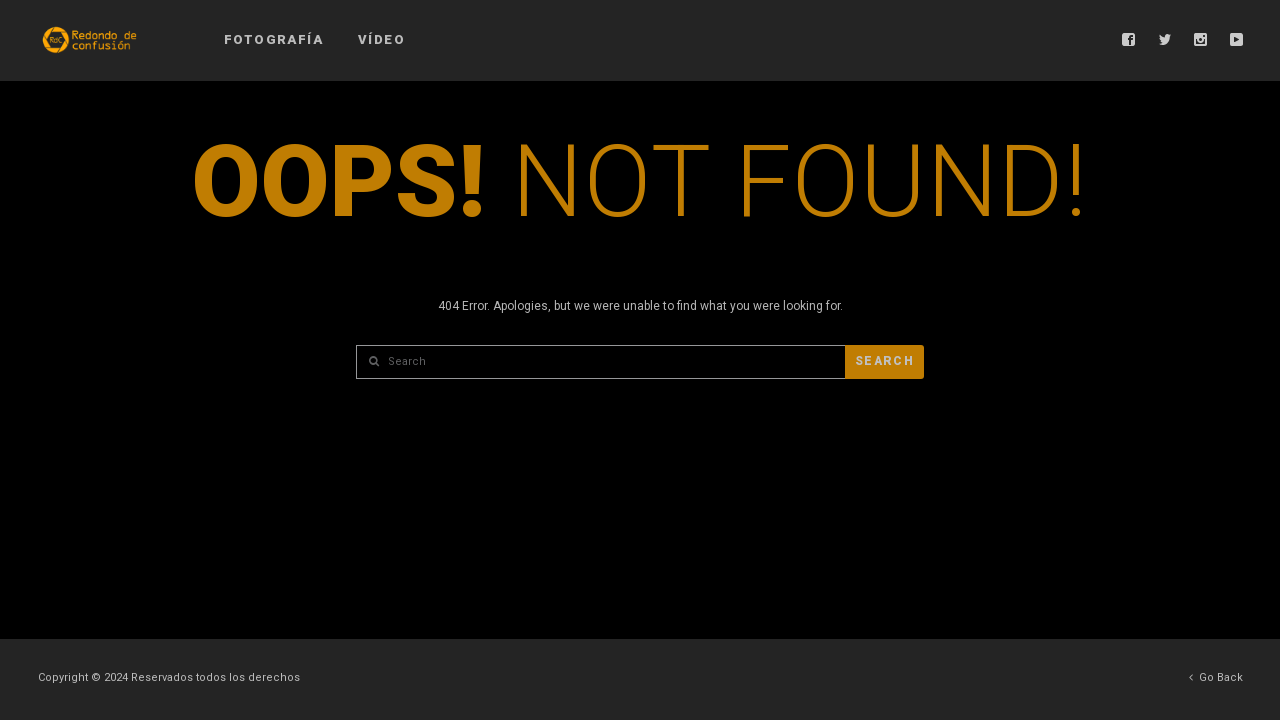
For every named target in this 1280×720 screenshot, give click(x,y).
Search (884, 361)
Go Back (1216, 677)
